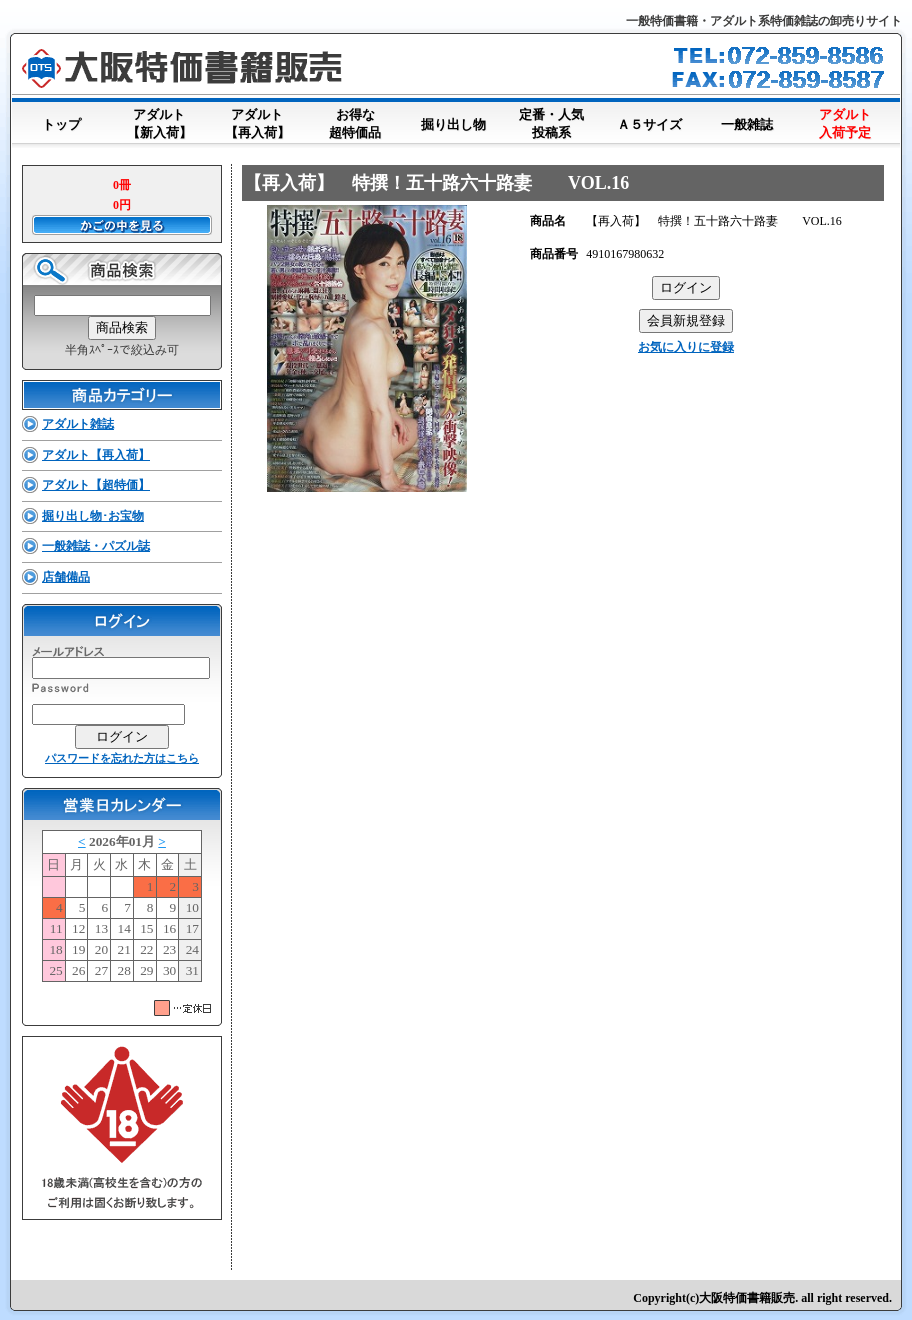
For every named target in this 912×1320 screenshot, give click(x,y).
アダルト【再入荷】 (257, 125)
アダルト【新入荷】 (159, 125)
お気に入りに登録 (686, 347)
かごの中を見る (122, 225)
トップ (61, 120)
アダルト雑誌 (78, 424)
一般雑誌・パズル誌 (96, 546)
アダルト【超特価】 (96, 485)
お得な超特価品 (355, 125)
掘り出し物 (453, 120)
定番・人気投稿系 (551, 125)
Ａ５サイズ (649, 120)
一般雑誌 (747, 120)
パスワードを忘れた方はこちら (122, 758)
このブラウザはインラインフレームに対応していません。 (122, 910)
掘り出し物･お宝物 (93, 516)
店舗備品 (66, 577)
